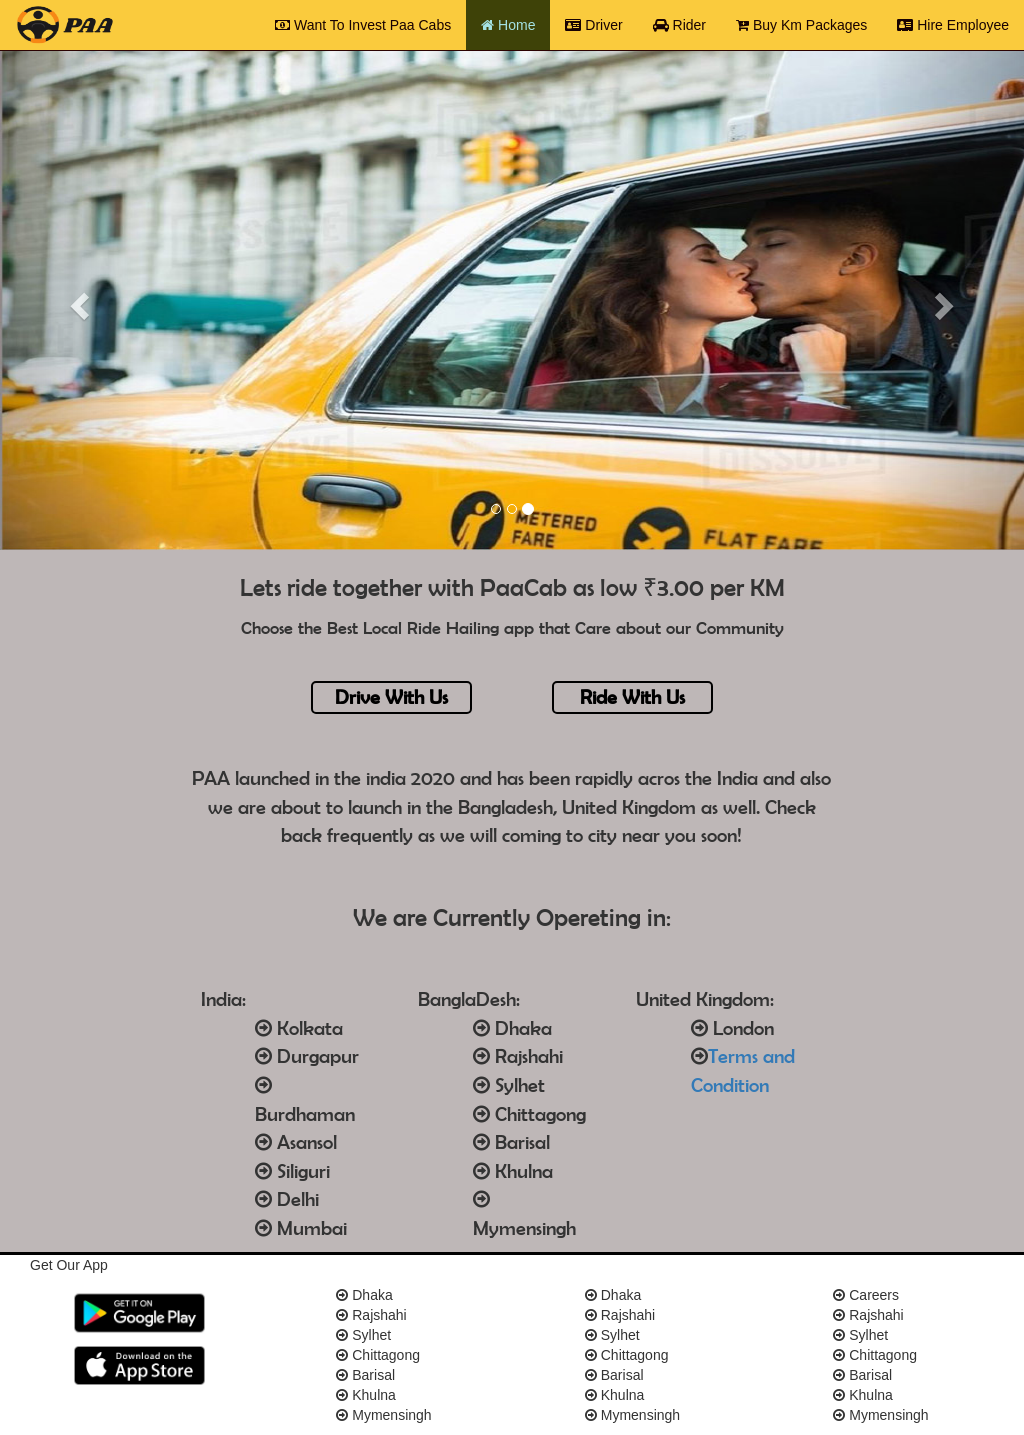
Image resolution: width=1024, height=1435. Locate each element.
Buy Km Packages (801, 25)
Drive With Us (391, 696)
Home (515, 23)
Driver (601, 23)
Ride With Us (632, 696)
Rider (679, 25)
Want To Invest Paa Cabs (370, 23)
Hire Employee (953, 25)
